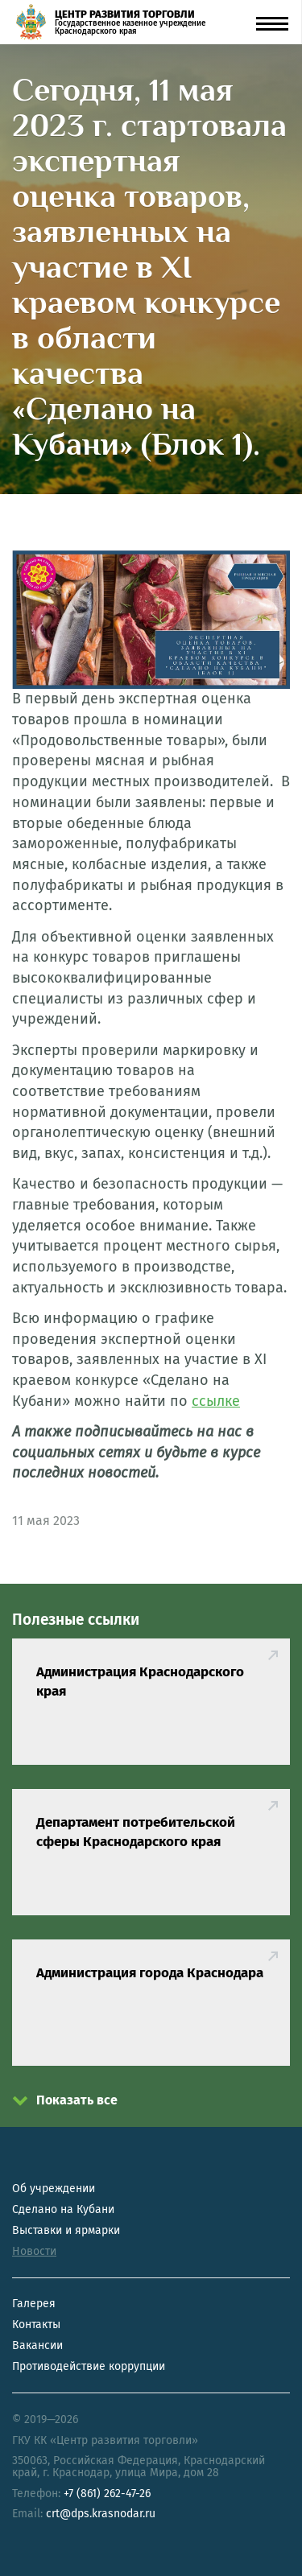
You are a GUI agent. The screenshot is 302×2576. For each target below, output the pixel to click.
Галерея (34, 2303)
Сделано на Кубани (63, 2209)
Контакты (36, 2324)
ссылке (216, 1401)
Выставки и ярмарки (66, 2230)
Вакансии (37, 2345)
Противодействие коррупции (88, 2366)
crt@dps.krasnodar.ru (100, 2513)
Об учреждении (53, 2188)
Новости (34, 2251)
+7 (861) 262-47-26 (107, 2493)
